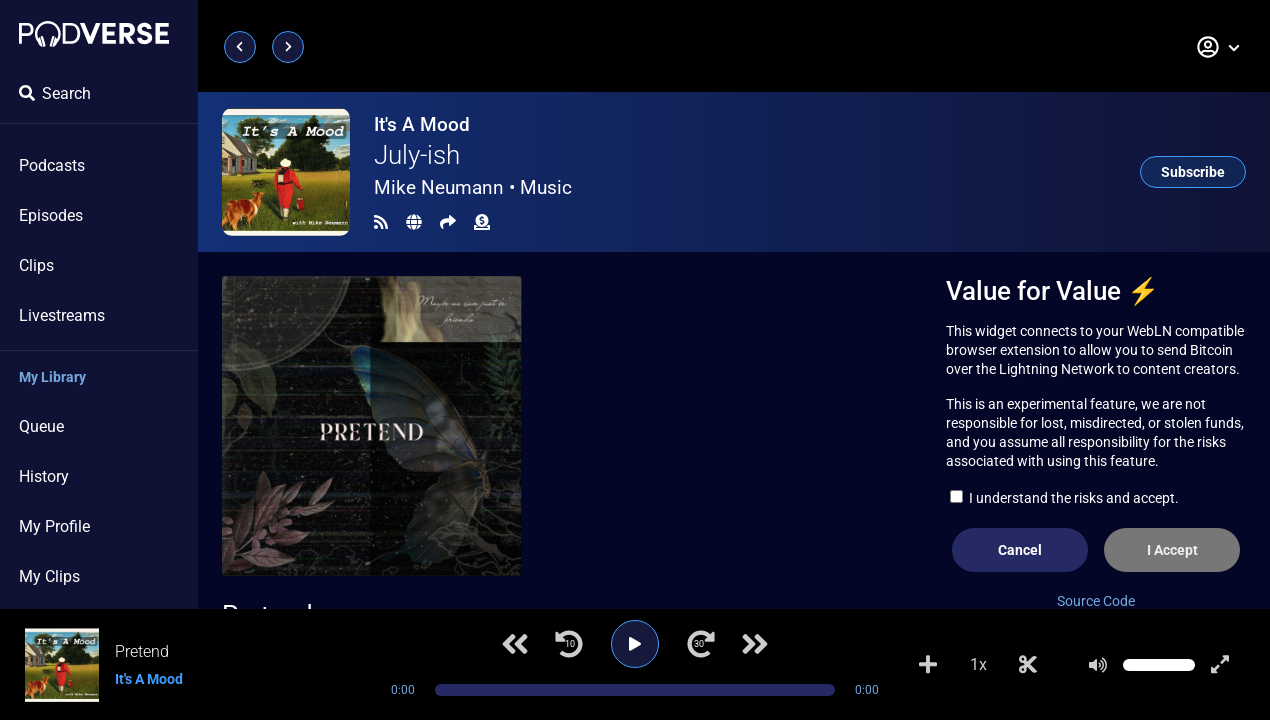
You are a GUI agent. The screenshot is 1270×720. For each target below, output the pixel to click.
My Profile (54, 526)
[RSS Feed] (381, 222)
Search (55, 93)
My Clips (49, 576)
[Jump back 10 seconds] (569, 644)
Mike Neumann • (473, 187)
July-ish (417, 155)
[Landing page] (94, 34)
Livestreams (62, 315)
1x (978, 664)
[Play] (635, 644)
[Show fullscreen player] (1220, 665)
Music (546, 187)
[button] (1219, 47)
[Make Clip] (1028, 665)
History (44, 476)
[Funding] (482, 222)
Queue (41, 426)
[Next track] (755, 644)
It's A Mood (422, 124)
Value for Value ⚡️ (1052, 291)
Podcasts (52, 165)
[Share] (448, 222)
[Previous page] (240, 47)
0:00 (403, 690)
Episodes (51, 215)
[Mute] (1098, 665)
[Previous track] (515, 644)
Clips (36, 265)
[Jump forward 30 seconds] (701, 644)
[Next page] (288, 47)
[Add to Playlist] (928, 665)
